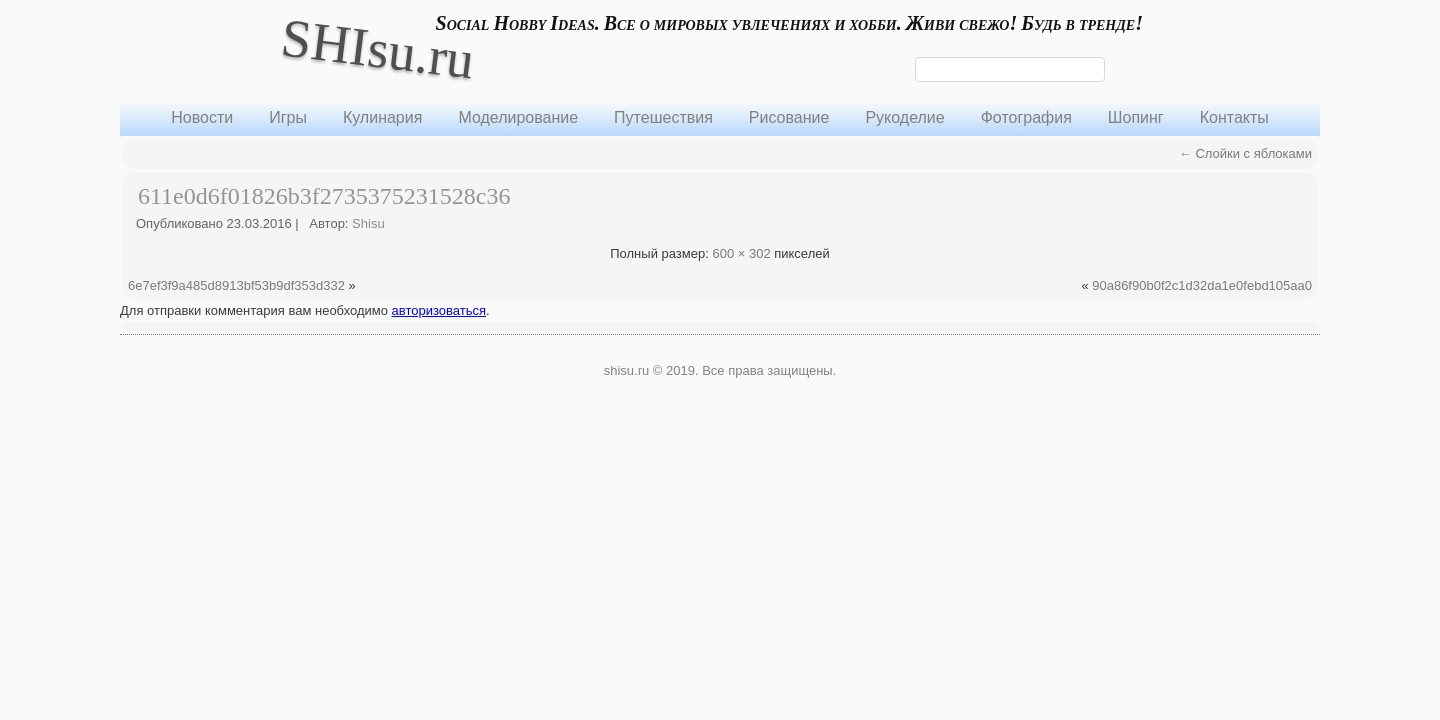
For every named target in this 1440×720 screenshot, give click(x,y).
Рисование (789, 117)
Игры (288, 117)
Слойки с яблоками (1245, 153)
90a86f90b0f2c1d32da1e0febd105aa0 (1202, 285)
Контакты (1234, 117)
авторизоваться (439, 310)
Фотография (1026, 117)
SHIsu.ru (377, 48)
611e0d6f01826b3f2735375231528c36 (324, 196)
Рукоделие (904, 117)
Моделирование (518, 117)
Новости (202, 117)
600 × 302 (741, 253)
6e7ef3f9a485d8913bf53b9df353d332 (236, 285)
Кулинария (382, 117)
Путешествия (663, 117)
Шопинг (1136, 117)
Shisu (368, 223)
